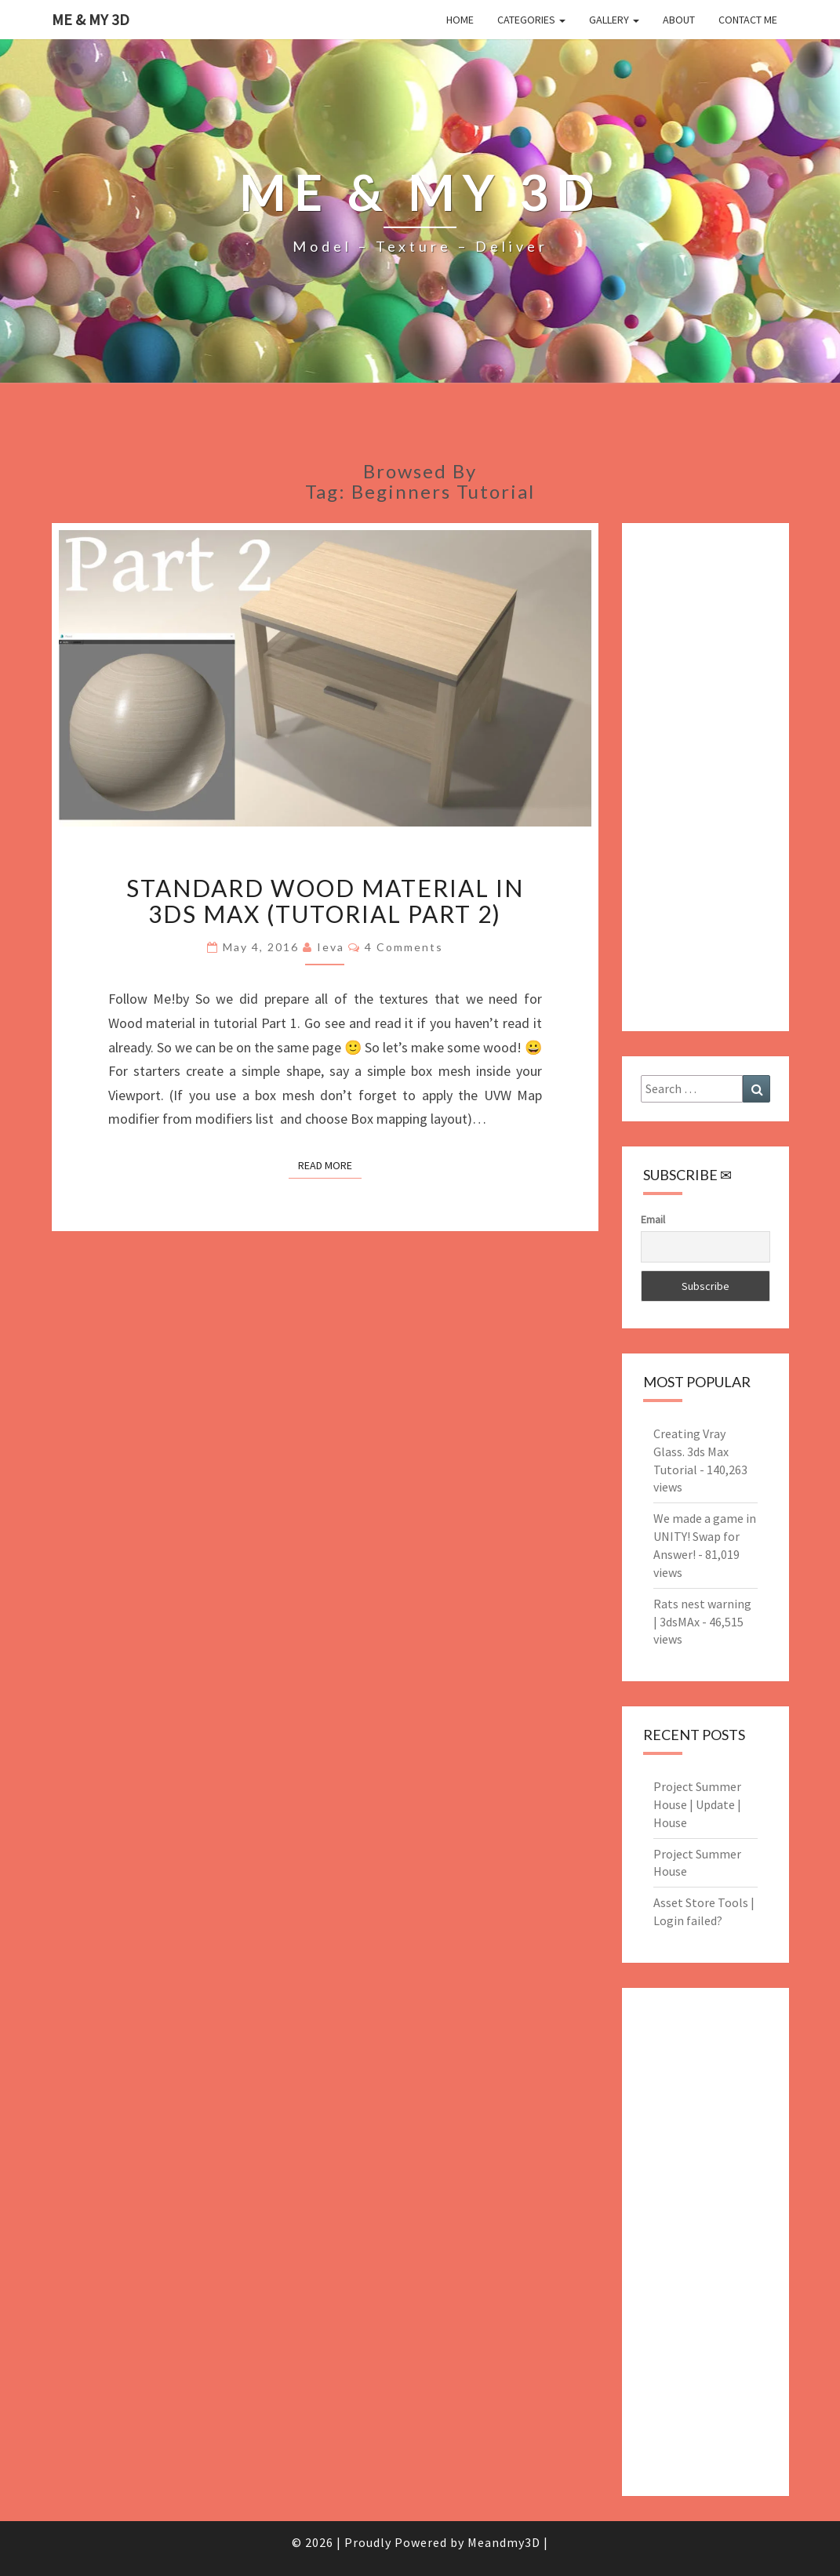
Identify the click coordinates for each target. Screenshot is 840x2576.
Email (653, 1219)
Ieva (330, 947)
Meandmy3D (503, 2542)
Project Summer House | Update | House (697, 1804)
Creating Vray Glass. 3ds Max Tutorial (691, 1451)
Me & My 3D (90, 19)
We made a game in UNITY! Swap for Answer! (704, 1536)
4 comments (404, 947)
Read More (330, 1164)
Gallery (614, 20)
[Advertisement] (705, 777)
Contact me (747, 20)
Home (460, 20)
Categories (531, 20)
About (679, 20)
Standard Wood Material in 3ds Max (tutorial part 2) (325, 901)
